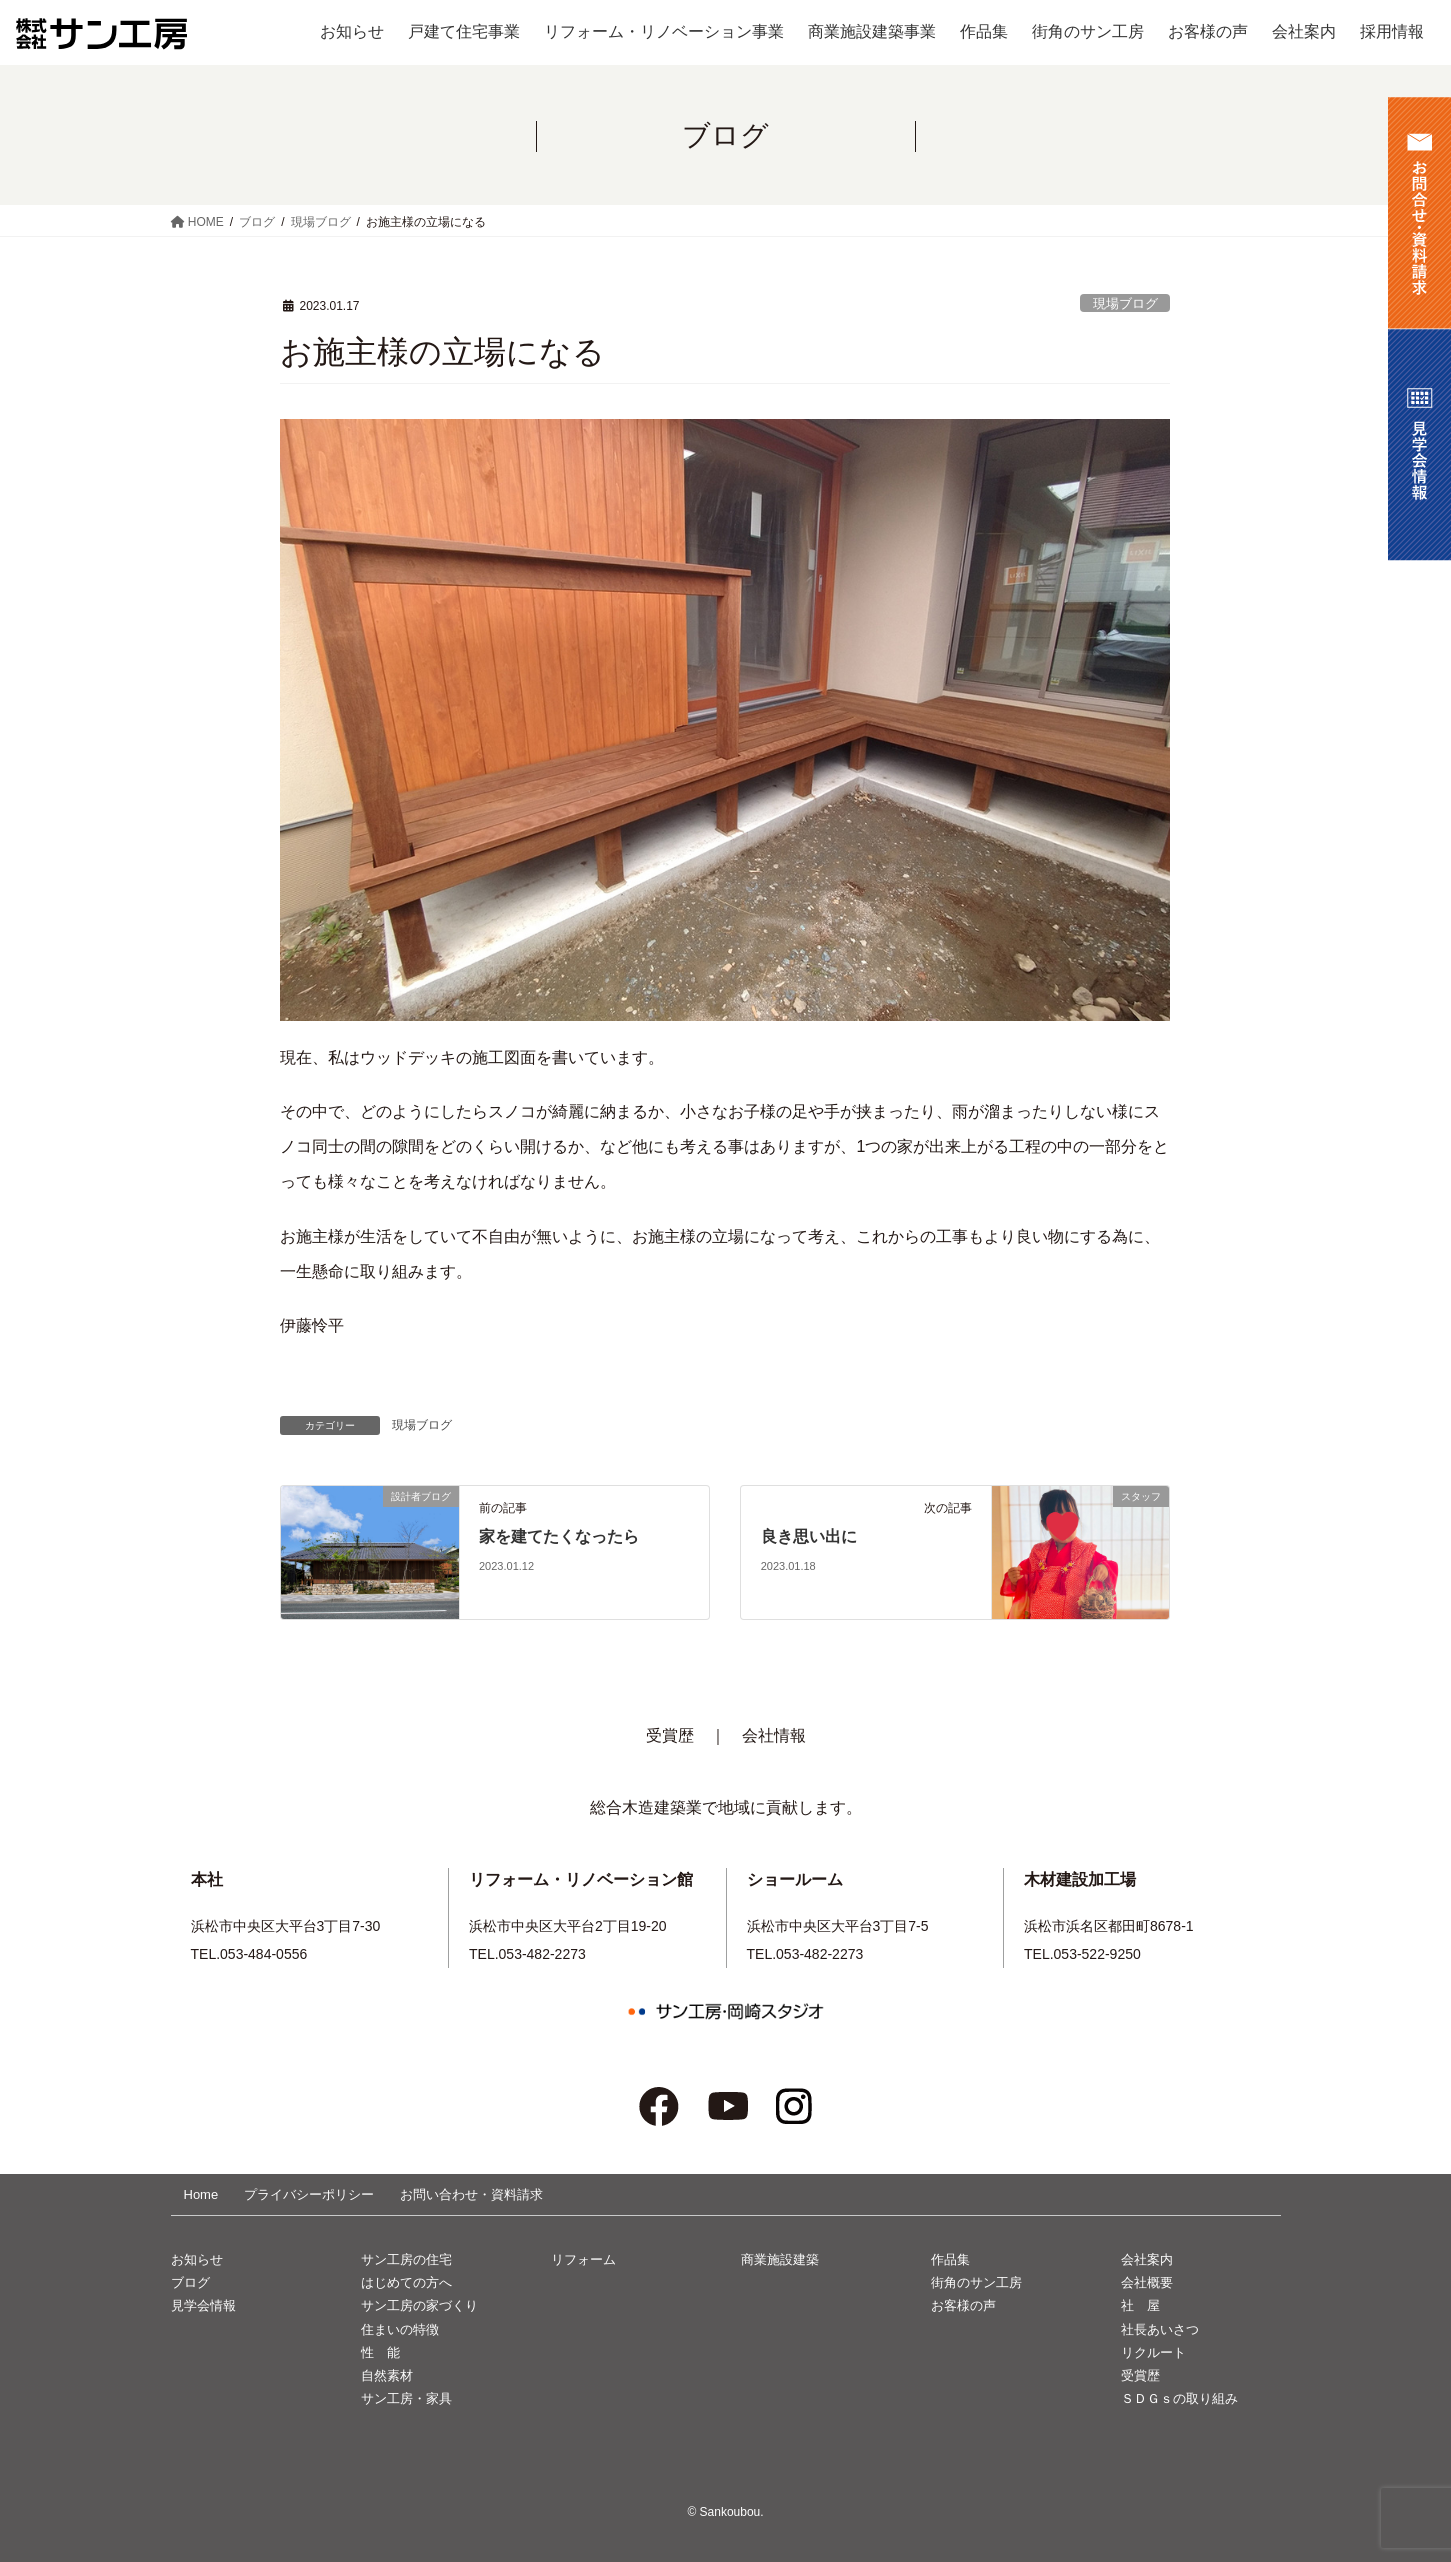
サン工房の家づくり (419, 2305)
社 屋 (1140, 2305)
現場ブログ (1125, 303)
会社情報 (774, 1735)
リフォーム (583, 2259)
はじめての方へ (406, 2282)
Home (201, 2194)
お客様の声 (963, 2305)
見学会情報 (203, 2305)
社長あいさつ (1160, 2329)
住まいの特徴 (400, 2329)
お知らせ (197, 2259)
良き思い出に (809, 1536)
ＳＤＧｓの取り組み (1179, 2398)
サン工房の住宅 (406, 2259)
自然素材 (387, 2375)
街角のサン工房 (976, 2282)
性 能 (380, 2352)
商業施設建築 (780, 2259)
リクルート (1153, 2352)
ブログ (190, 2282)
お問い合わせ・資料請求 (471, 2194)
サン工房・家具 (406, 2398)
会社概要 (1147, 2282)
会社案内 (1147, 2259)
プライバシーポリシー (309, 2194)
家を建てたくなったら (559, 1536)
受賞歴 (670, 1735)
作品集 (950, 2259)
